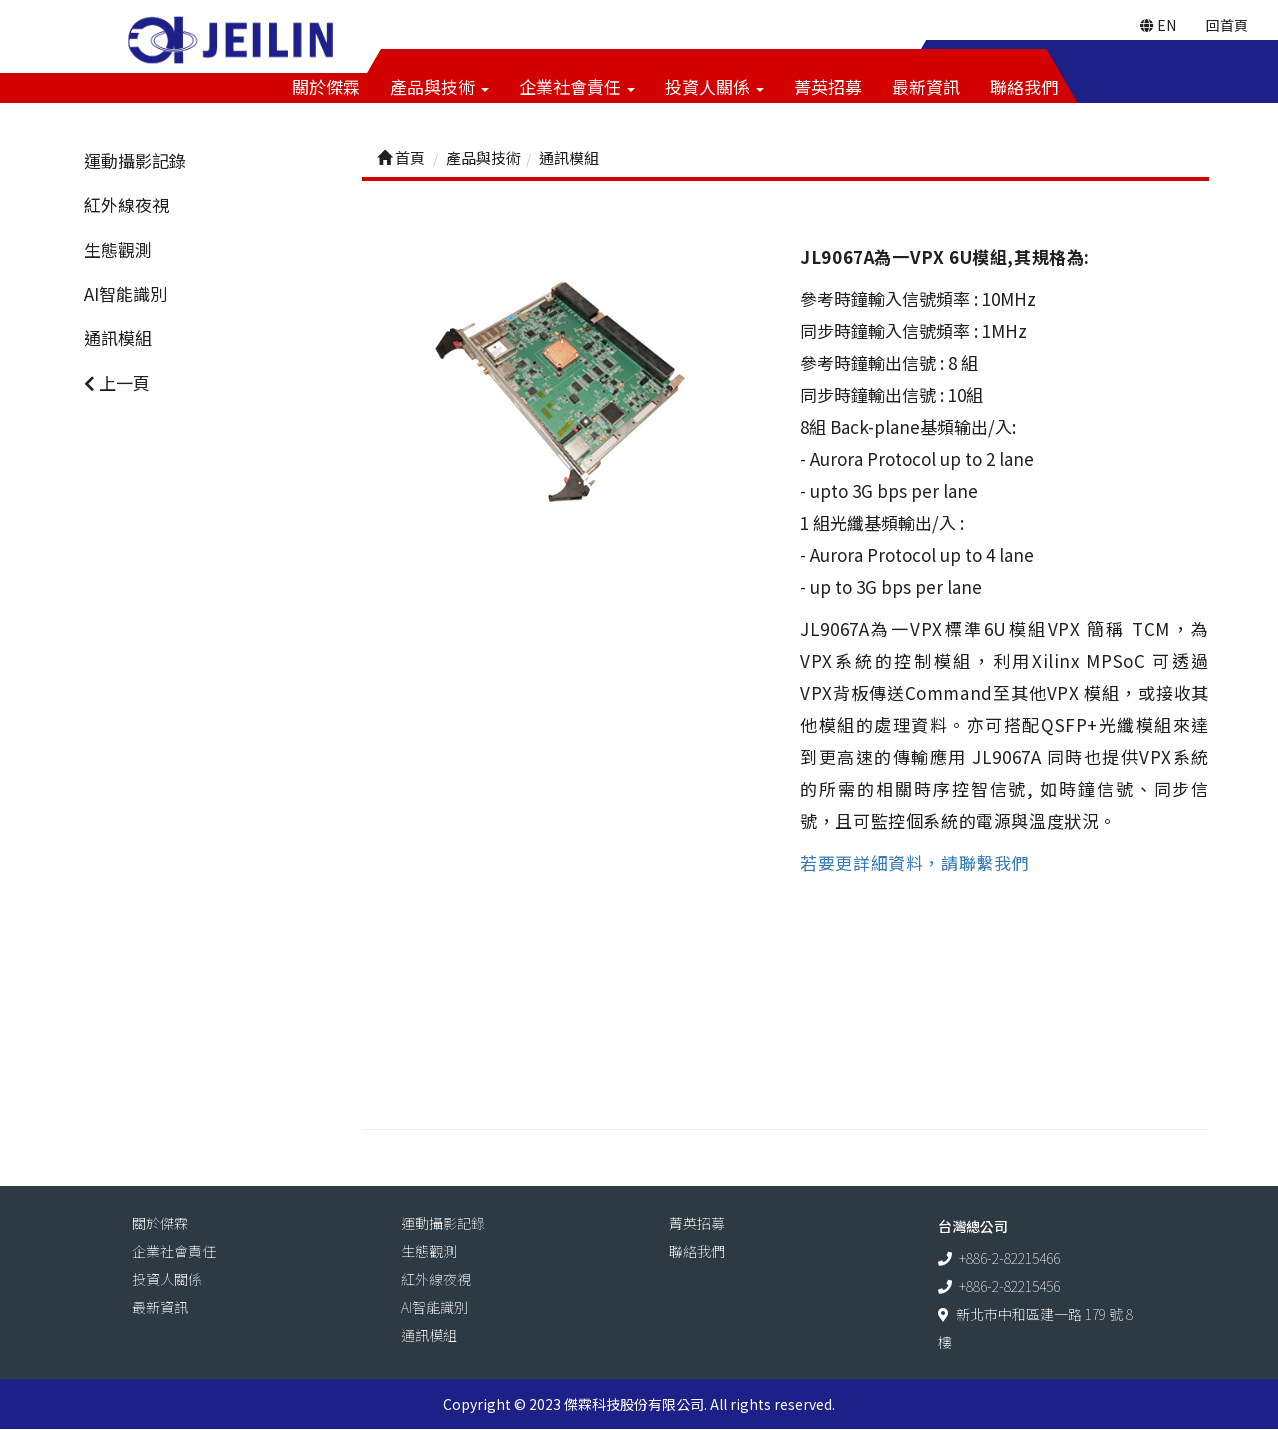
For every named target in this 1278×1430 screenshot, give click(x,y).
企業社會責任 (577, 87)
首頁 (401, 158)
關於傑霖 (326, 87)
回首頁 (1227, 25)
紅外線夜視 (126, 205)
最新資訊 (926, 87)
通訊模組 (118, 338)
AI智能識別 (125, 294)
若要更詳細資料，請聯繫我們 (914, 862)
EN (1158, 25)
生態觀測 (118, 250)
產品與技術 (439, 87)
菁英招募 (828, 87)
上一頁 (117, 382)
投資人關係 (714, 87)
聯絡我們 (1024, 87)
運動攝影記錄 (135, 161)
